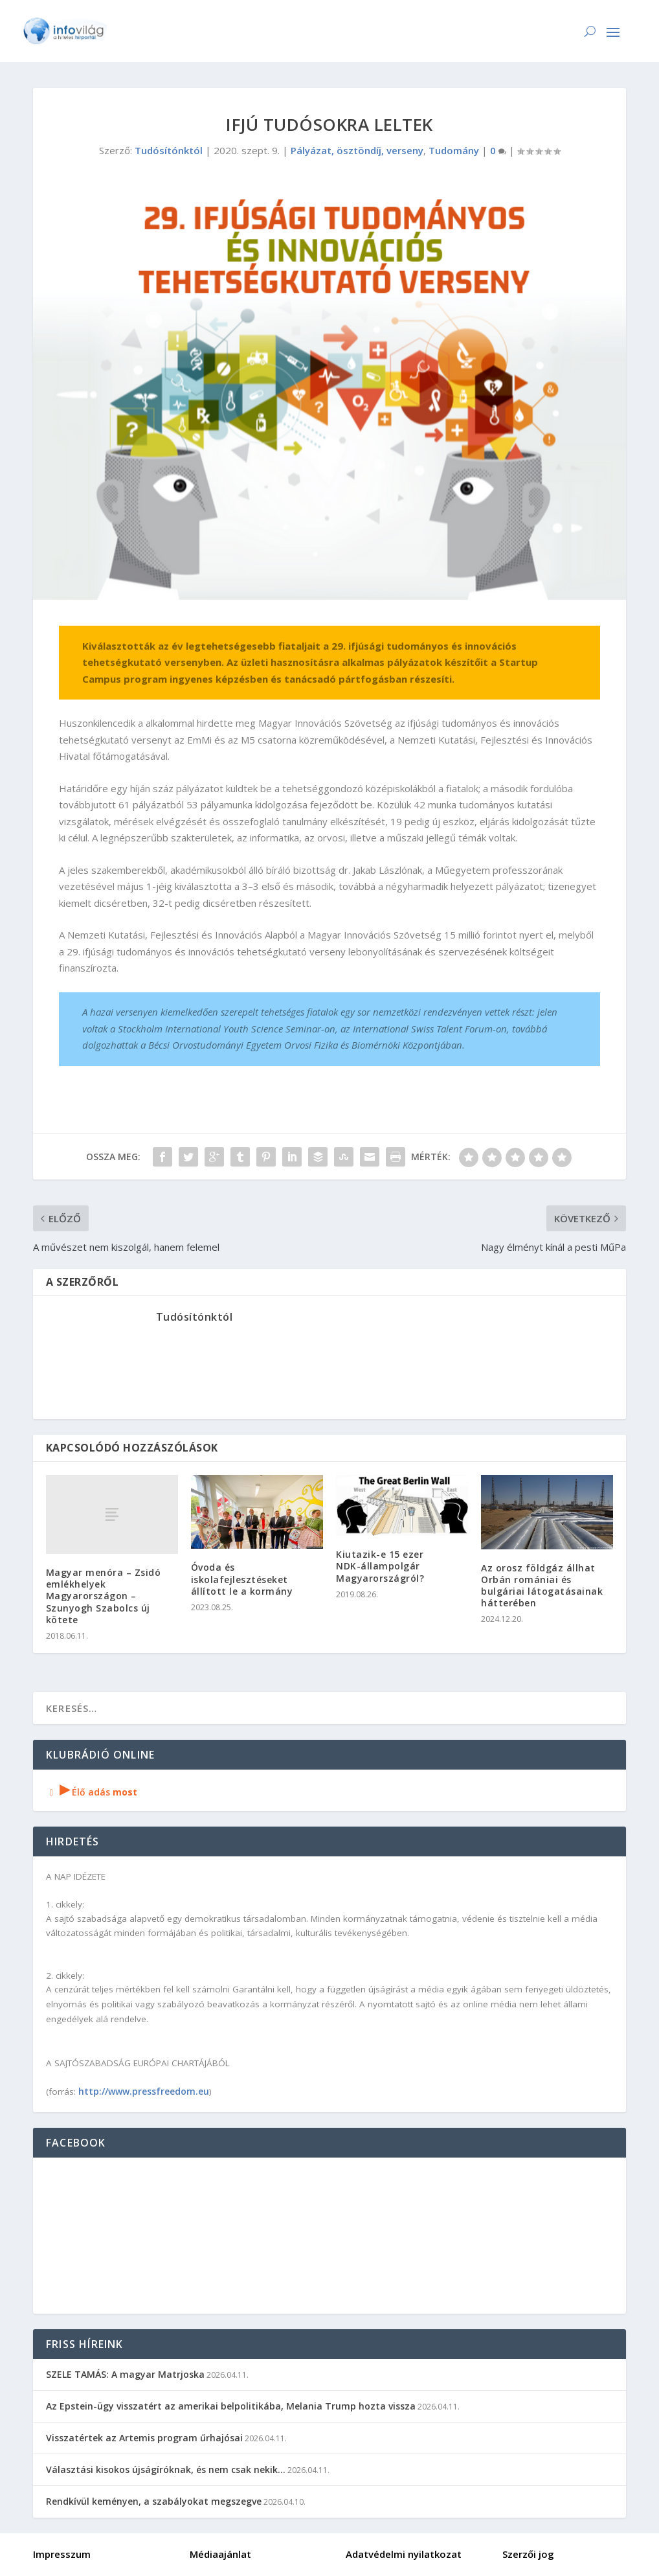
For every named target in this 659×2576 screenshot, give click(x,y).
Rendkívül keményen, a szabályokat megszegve (154, 2501)
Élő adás (92, 1792)
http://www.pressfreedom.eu (143, 2091)
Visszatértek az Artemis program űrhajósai (144, 2438)
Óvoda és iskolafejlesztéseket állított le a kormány (242, 1579)
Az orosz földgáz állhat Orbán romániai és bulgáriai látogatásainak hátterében (542, 1586)
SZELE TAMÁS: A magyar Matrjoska (125, 2374)
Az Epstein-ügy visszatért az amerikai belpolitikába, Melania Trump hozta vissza (231, 2406)
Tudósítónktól (169, 150)
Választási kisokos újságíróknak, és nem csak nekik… (165, 2469)
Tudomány (454, 150)
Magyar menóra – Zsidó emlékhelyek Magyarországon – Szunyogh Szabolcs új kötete (103, 1596)
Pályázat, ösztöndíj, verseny (357, 150)
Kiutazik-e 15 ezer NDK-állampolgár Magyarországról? (380, 1566)
